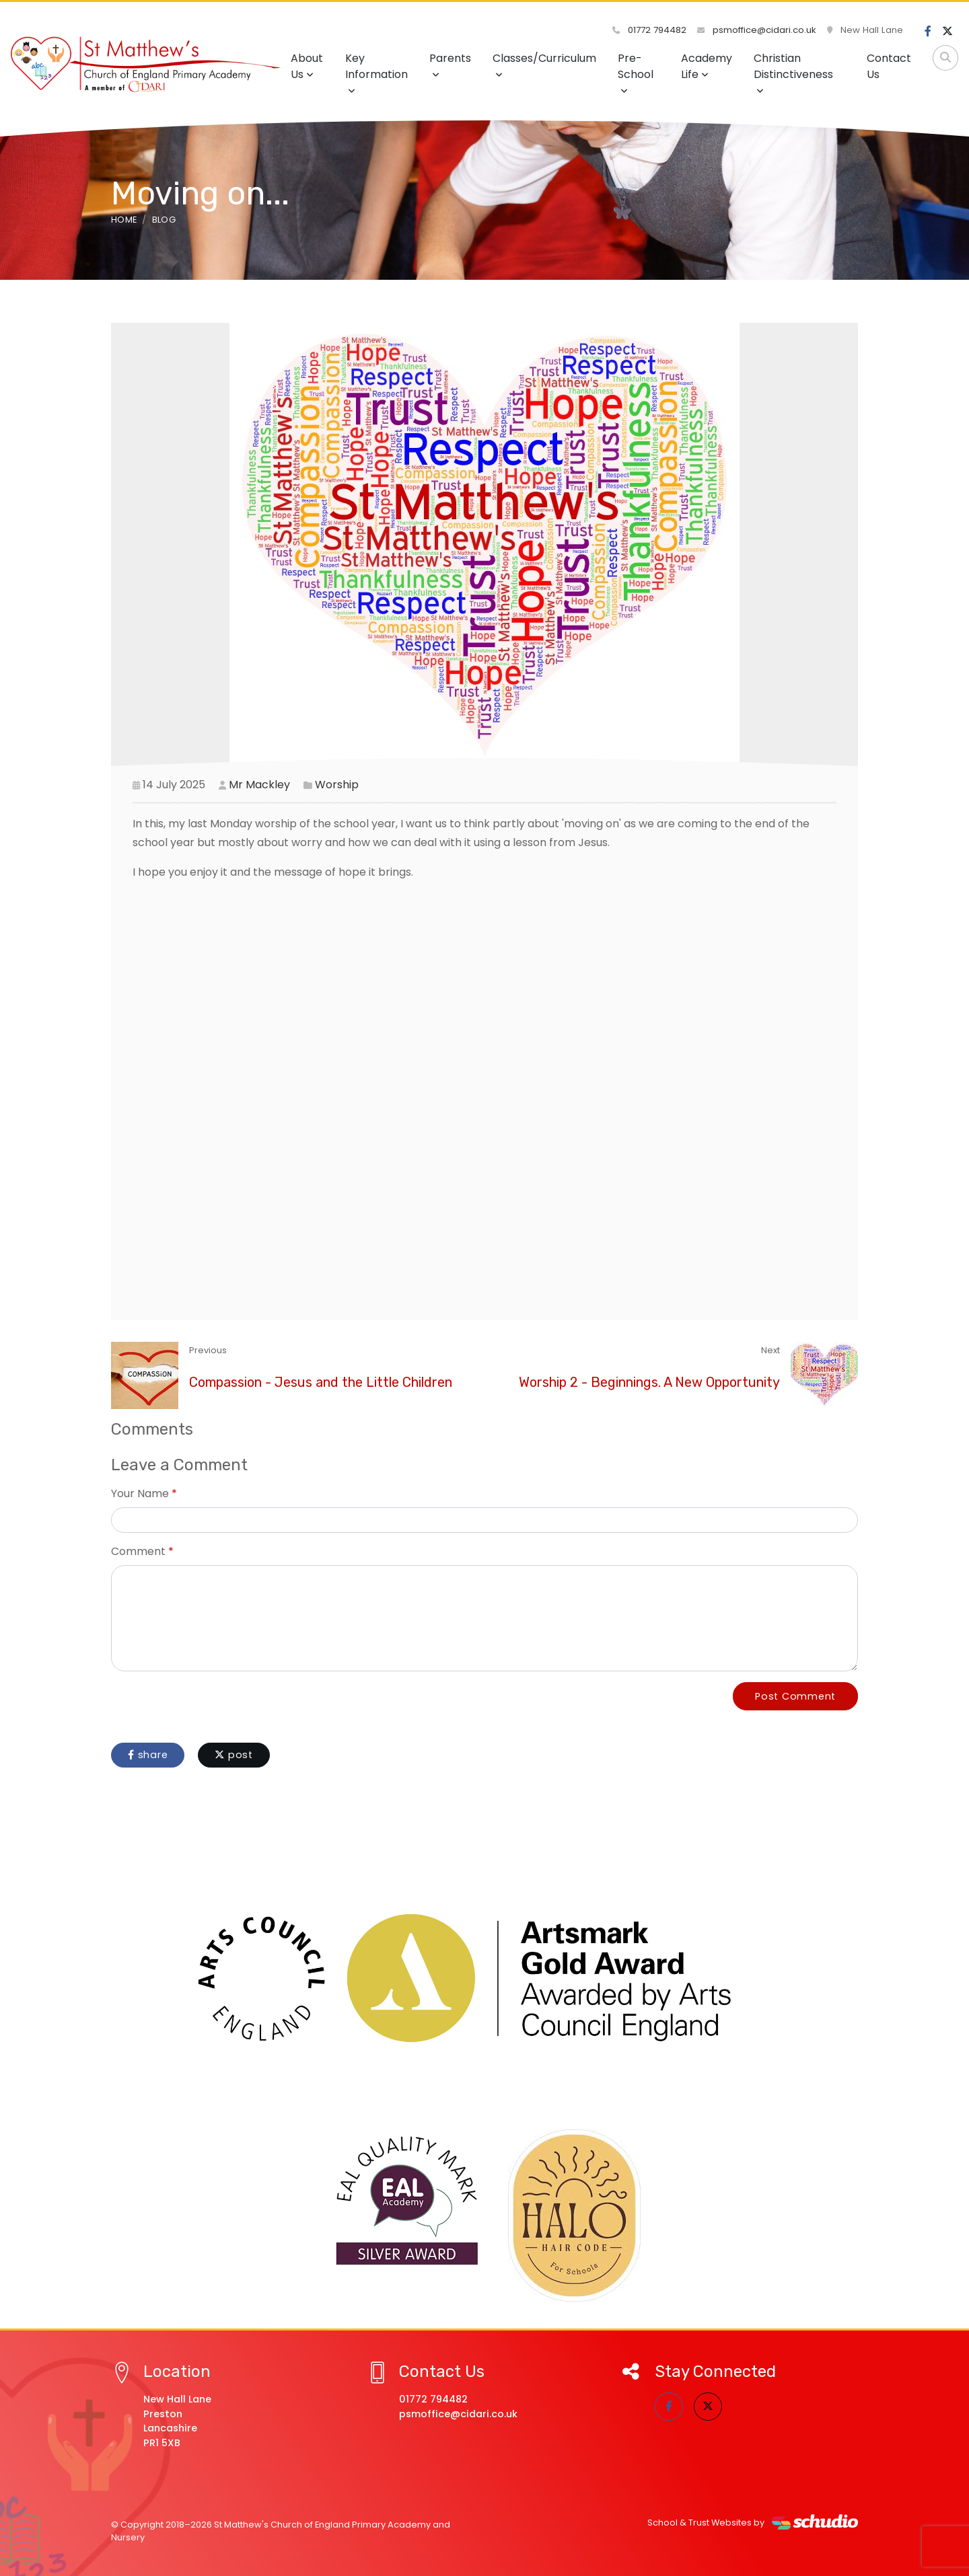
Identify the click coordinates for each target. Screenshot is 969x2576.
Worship (337, 784)
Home (124, 219)
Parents (450, 64)
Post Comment (795, 1696)
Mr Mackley (259, 784)
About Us (307, 66)
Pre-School (635, 73)
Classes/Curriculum (544, 64)
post (234, 1754)
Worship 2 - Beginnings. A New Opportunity (649, 1382)
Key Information (376, 73)
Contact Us (889, 66)
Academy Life (706, 66)
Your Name (140, 1493)
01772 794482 (649, 30)
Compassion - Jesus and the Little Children (320, 1382)
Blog (164, 219)
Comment (138, 1551)
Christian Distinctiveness (793, 73)
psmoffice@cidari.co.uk (756, 30)
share (148, 1754)
